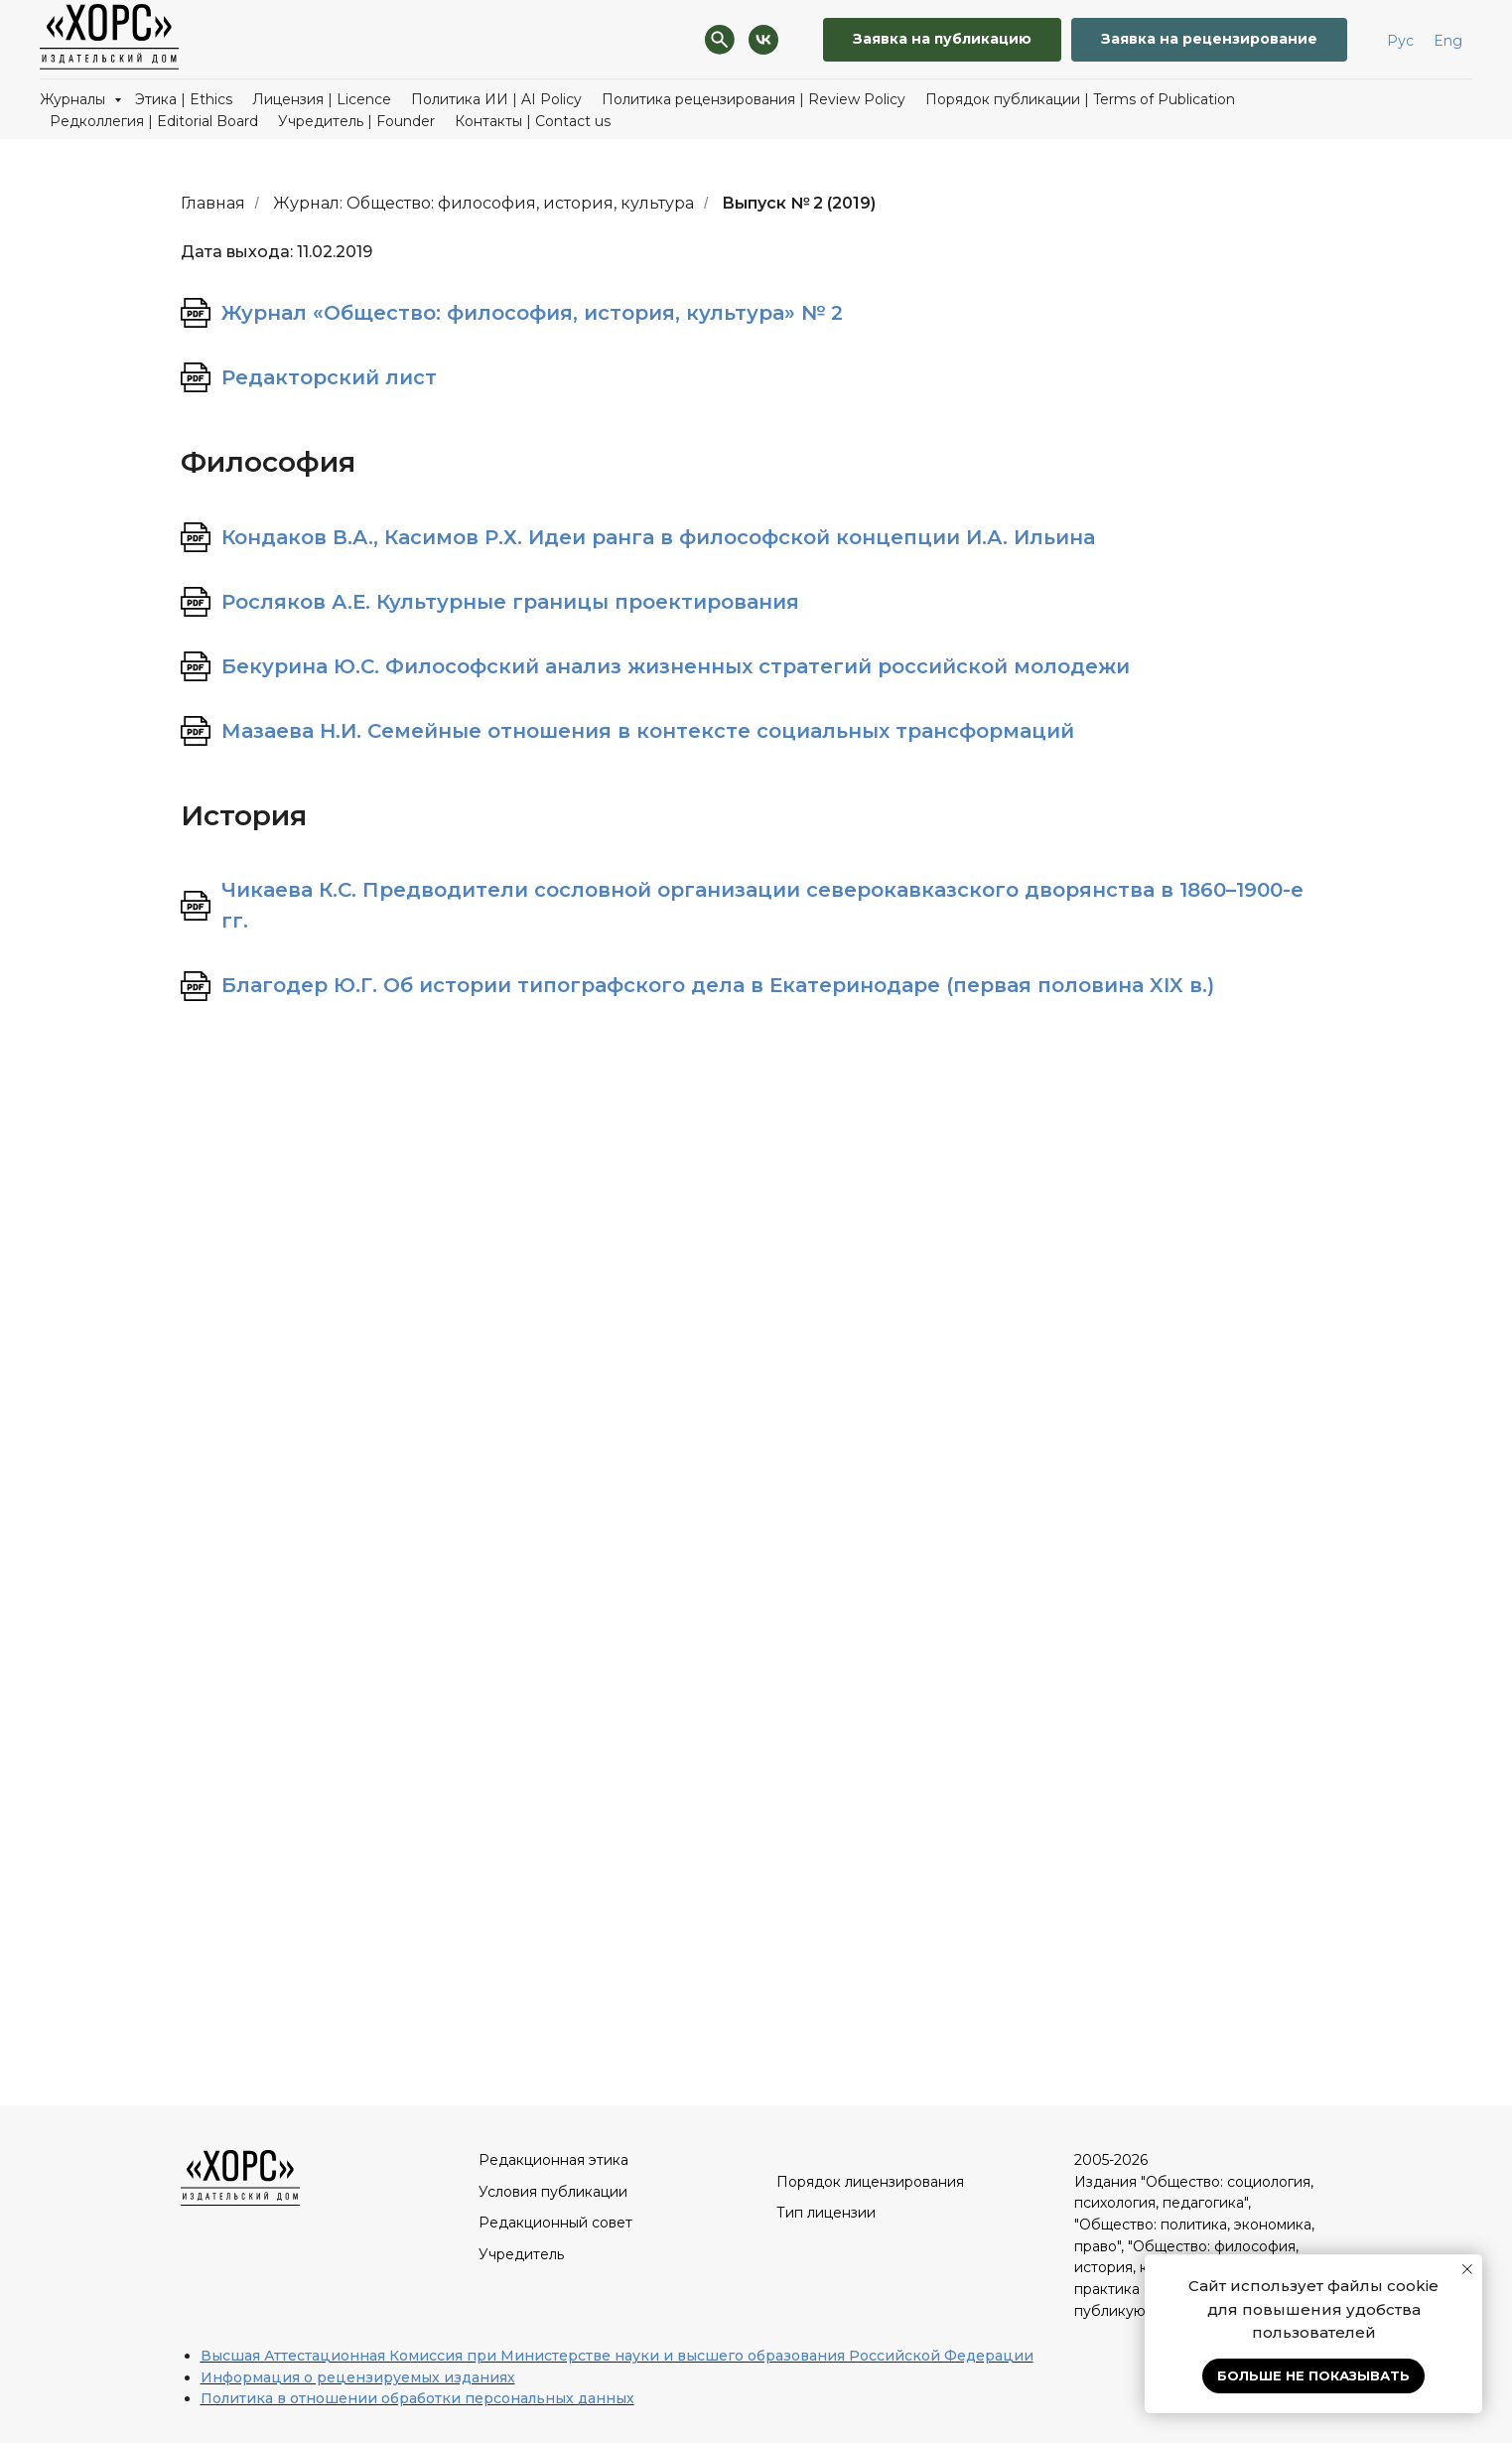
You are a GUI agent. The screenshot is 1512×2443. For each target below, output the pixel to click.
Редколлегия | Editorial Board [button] (154, 121)
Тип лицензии (826, 2213)
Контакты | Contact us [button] (533, 121)
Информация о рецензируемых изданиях (358, 2377)
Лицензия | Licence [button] (321, 99)
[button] (1209, 40)
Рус (1400, 41)
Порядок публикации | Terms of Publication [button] (1080, 99)
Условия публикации (553, 2192)
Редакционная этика (553, 2160)
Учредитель (521, 2254)
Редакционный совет (555, 2222)
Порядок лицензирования (870, 2182)
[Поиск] (720, 40)
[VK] (763, 40)
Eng (1448, 41)
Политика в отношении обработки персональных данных (417, 2398)
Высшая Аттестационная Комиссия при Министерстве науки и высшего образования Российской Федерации (617, 2356)
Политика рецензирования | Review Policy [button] (753, 99)
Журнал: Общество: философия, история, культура (483, 203)
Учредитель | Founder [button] (356, 121)
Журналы (74, 99)
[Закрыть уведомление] (1467, 2269)
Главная (213, 203)
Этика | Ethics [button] (183, 99)
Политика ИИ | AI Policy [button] (496, 99)
